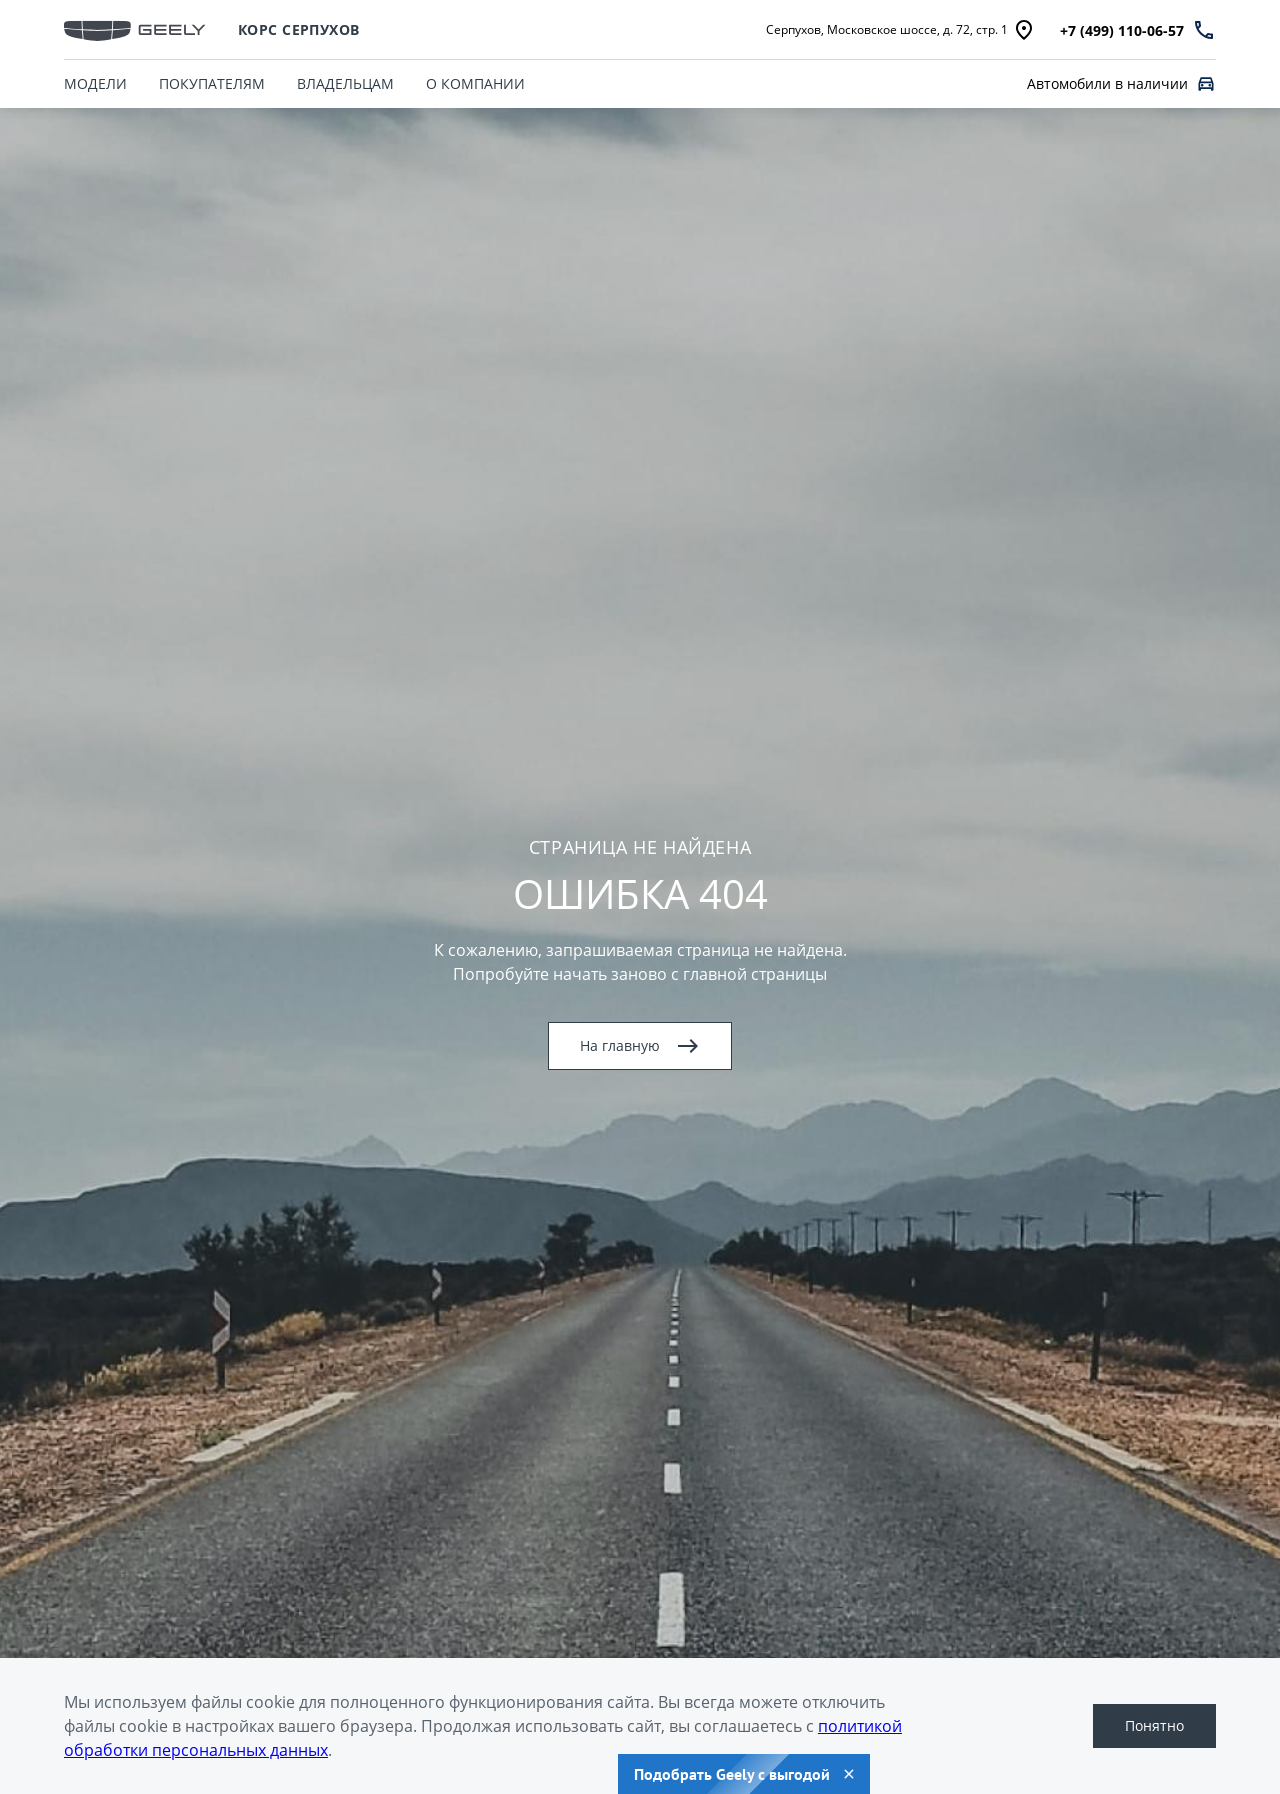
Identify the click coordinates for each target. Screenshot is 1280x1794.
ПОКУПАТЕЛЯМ (212, 83)
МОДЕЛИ (95, 83)
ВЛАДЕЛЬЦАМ (345, 83)
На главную (640, 1046)
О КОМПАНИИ (475, 83)
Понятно (1154, 1725)
